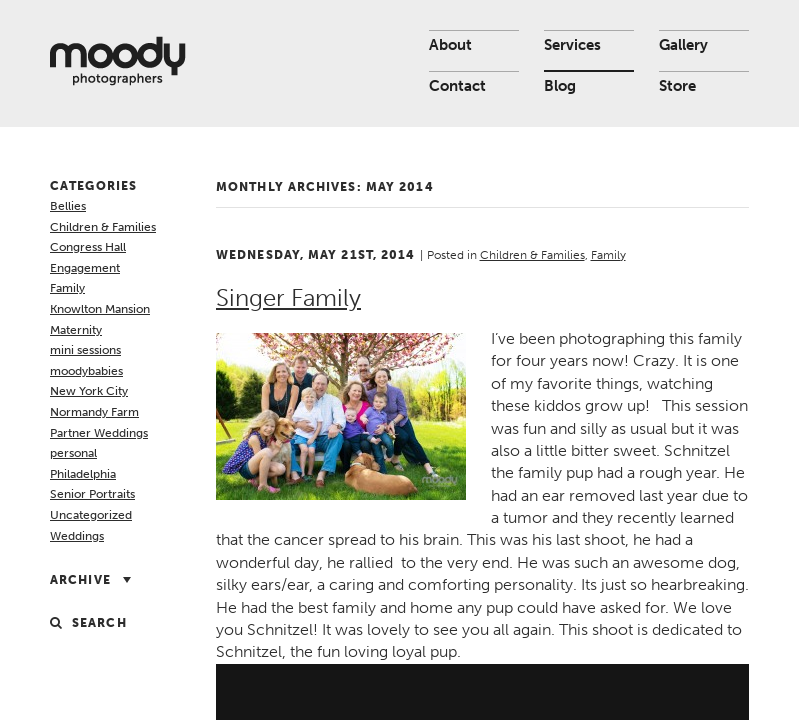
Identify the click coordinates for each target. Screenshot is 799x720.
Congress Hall (88, 247)
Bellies (68, 206)
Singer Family (288, 297)
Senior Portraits (92, 494)
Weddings (77, 536)
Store (677, 86)
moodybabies (86, 371)
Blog (560, 86)
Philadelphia (83, 474)
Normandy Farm (94, 412)
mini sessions (85, 350)
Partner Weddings (99, 433)
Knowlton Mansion (100, 309)
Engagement (85, 268)
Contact (457, 86)
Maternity (76, 330)
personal (73, 453)
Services (572, 45)
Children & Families (103, 227)
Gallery (683, 45)
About (450, 45)
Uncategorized (91, 515)
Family (67, 288)
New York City (89, 391)
